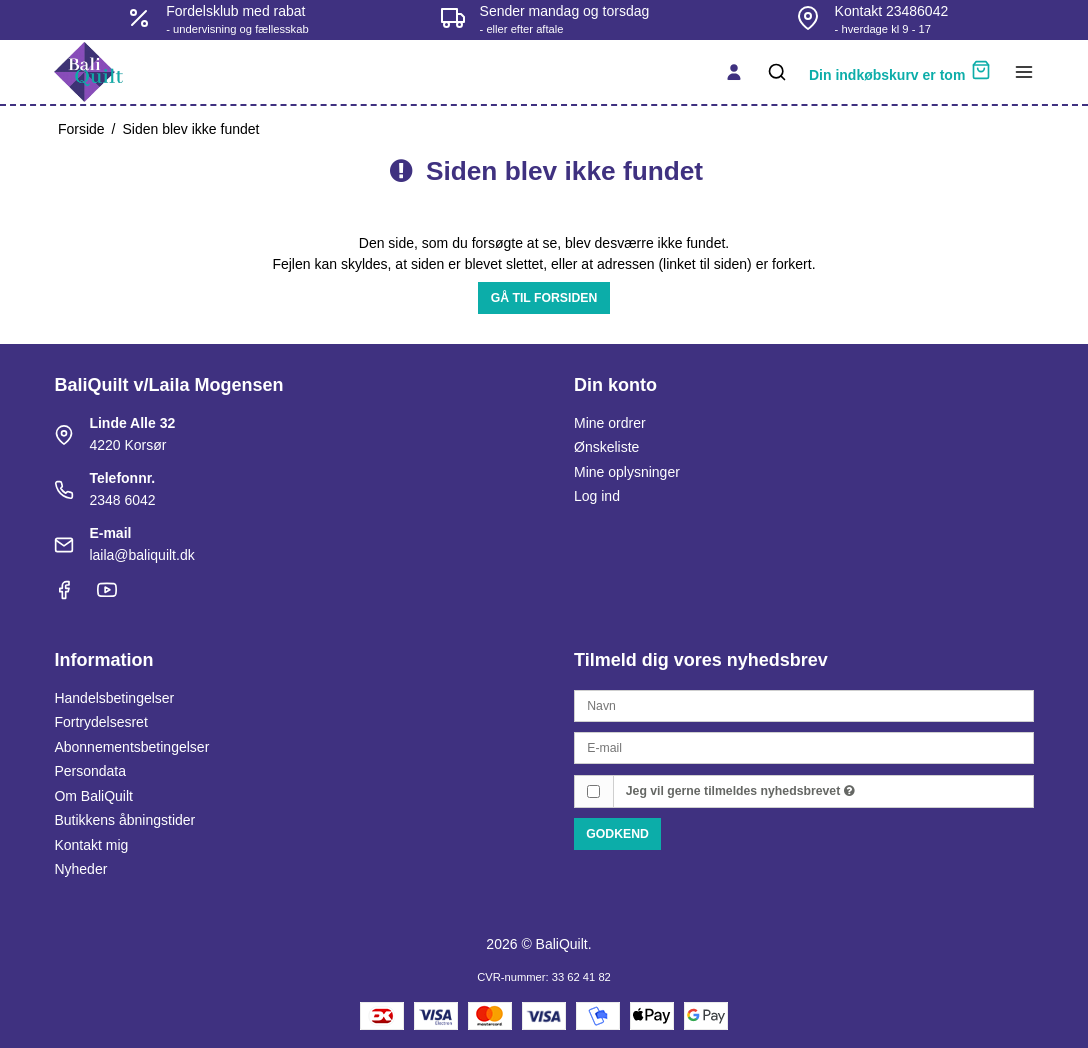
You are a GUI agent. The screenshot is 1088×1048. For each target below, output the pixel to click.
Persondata (90, 771)
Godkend (617, 834)
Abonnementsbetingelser (131, 747)
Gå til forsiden (544, 298)
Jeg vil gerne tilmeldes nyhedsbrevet (740, 791)
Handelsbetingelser (114, 698)
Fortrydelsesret (100, 722)
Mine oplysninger (627, 472)
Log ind (597, 496)
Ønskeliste (606, 447)
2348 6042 (122, 500)
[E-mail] (804, 747)
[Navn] (804, 705)
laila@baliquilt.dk (141, 555)
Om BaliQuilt (93, 796)
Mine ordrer (610, 423)
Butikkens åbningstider (124, 820)
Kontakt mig (91, 845)
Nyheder (80, 869)
